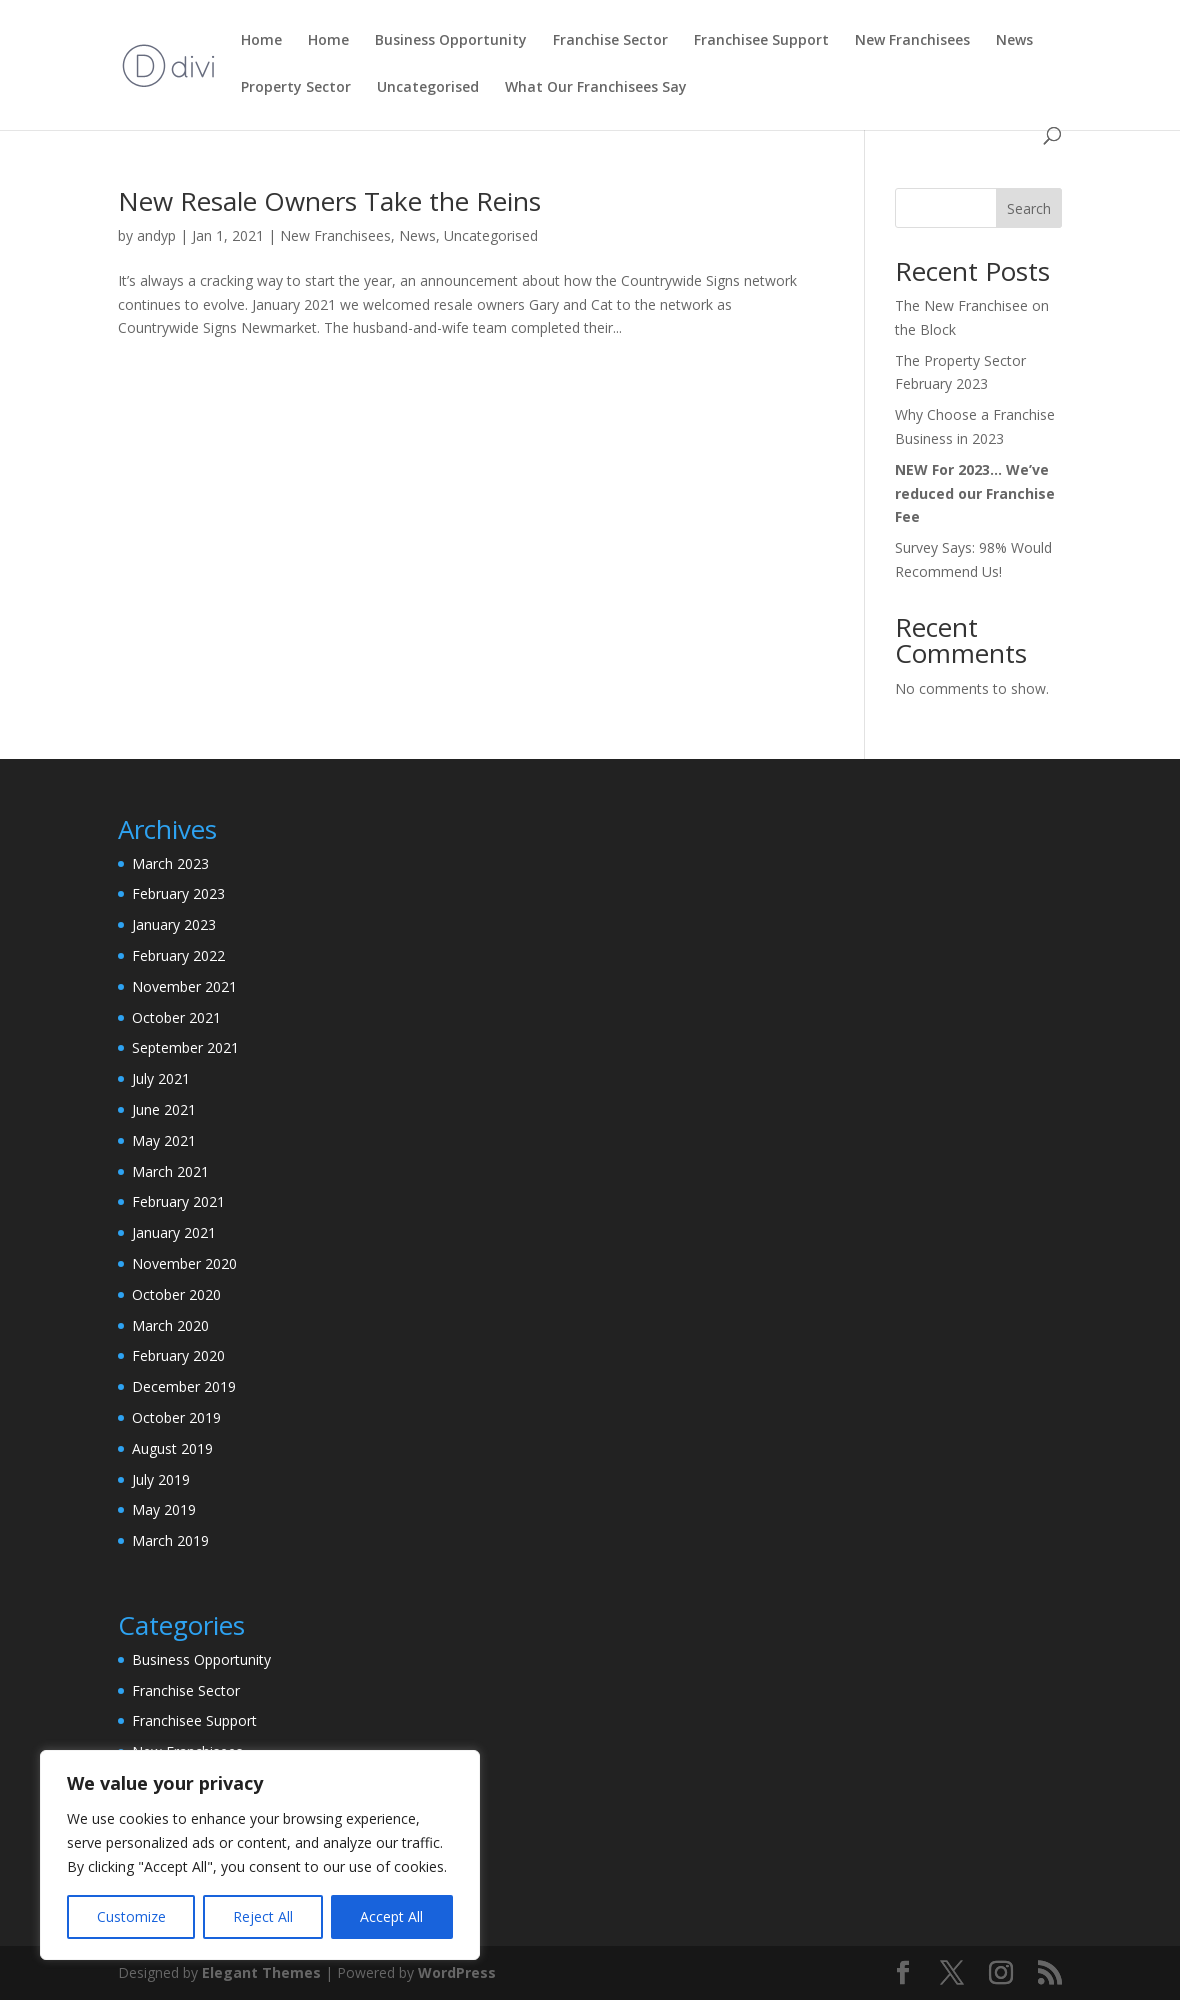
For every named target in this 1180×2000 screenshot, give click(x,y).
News (417, 235)
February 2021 (178, 1201)
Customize (131, 1916)
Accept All (391, 1916)
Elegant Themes (261, 1972)
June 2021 (164, 1109)
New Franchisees (335, 235)
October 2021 (176, 1017)
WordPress (457, 1972)
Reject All (263, 1916)
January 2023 (174, 924)
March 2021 (170, 1171)
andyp (156, 235)
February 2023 (178, 893)
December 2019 (184, 1386)
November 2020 (184, 1263)
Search (1029, 208)
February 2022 (178, 955)
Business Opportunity (201, 1659)
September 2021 (185, 1047)
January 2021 (174, 1232)
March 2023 (170, 863)
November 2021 (184, 986)
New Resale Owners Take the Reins (329, 201)
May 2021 (164, 1140)
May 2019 (164, 1509)
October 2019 (176, 1417)
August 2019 (172, 1448)
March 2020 (170, 1325)
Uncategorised (491, 235)
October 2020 (176, 1294)
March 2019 (170, 1540)
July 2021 (161, 1078)
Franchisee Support (194, 1720)
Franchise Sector (186, 1690)
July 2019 (161, 1479)
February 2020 (178, 1355)
